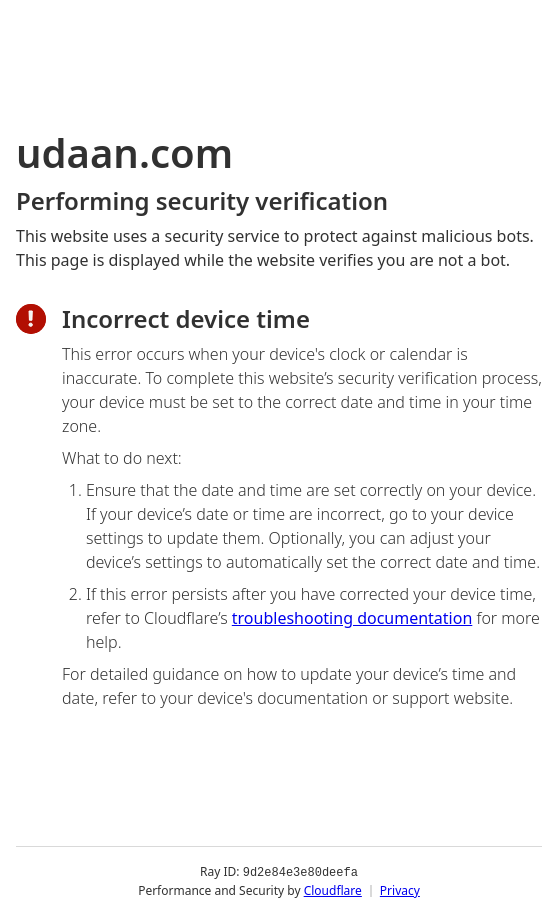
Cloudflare (333, 889)
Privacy (400, 889)
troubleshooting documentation (352, 618)
